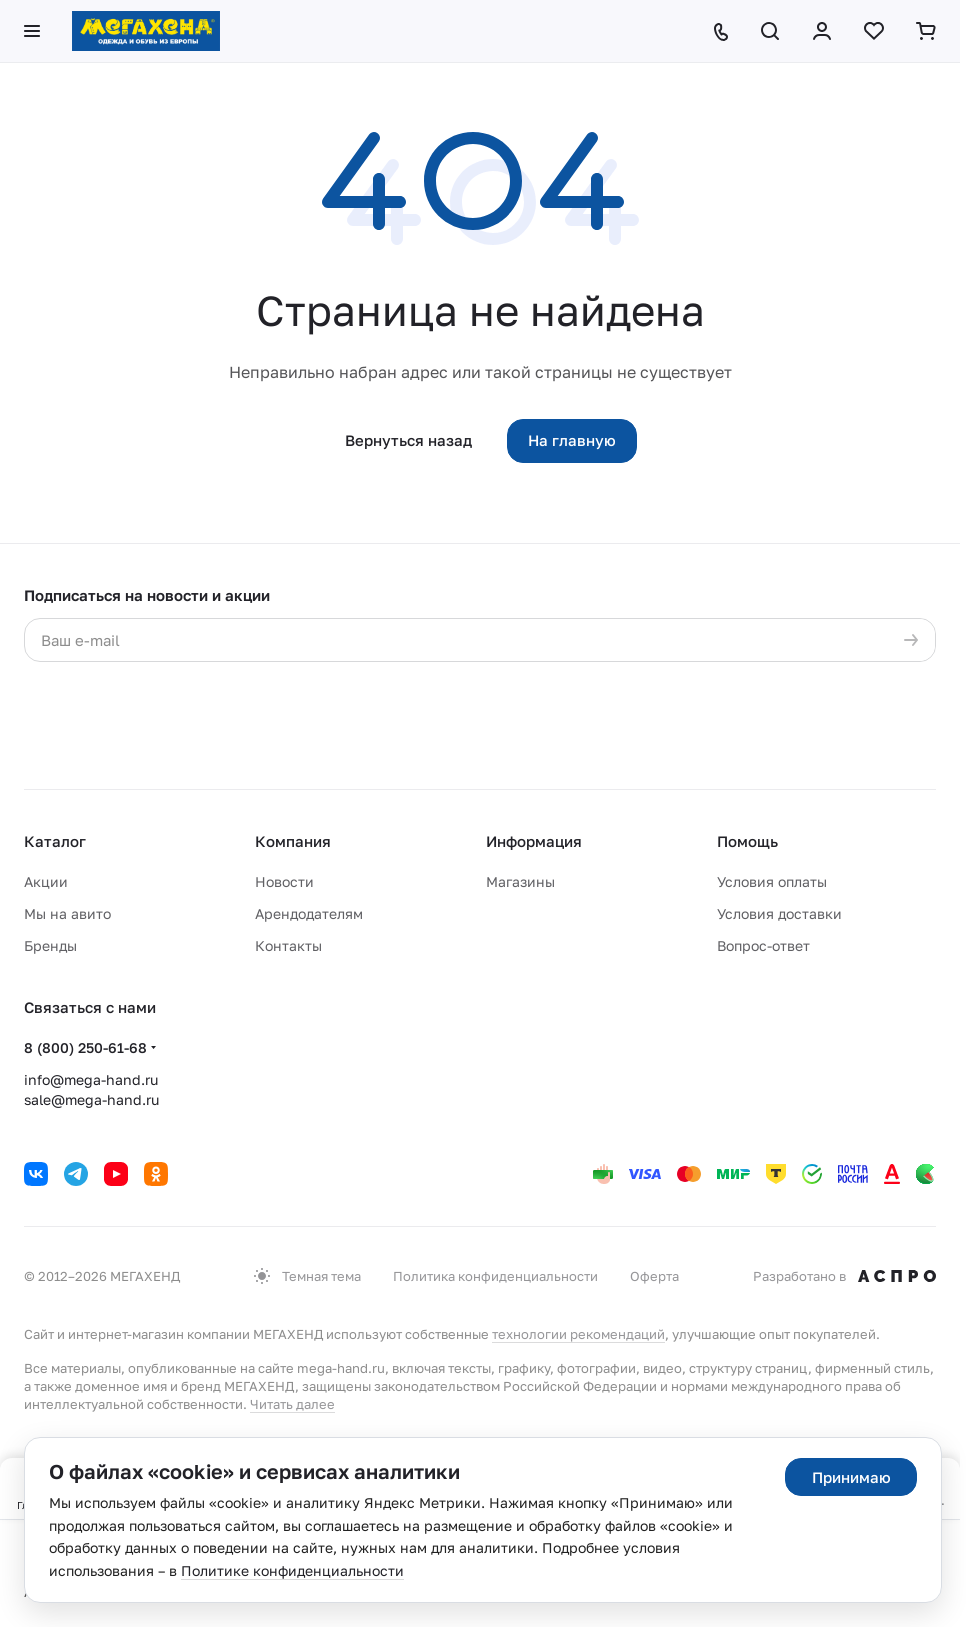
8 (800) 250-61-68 (85, 1047)
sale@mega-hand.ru (91, 1099)
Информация (534, 841)
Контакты (288, 945)
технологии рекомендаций (578, 1334)
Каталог (55, 841)
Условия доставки (779, 913)
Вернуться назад (408, 440)
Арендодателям (309, 913)
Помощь (747, 841)
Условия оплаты (772, 881)
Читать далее (292, 1404)
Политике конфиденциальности (292, 1570)
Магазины (520, 881)
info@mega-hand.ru (91, 1079)
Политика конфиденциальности (495, 1276)
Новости (284, 881)
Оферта (654, 1276)
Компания (293, 841)
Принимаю (851, 1477)
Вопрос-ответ (763, 945)
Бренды (50, 945)
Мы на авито (67, 913)
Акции (46, 881)
